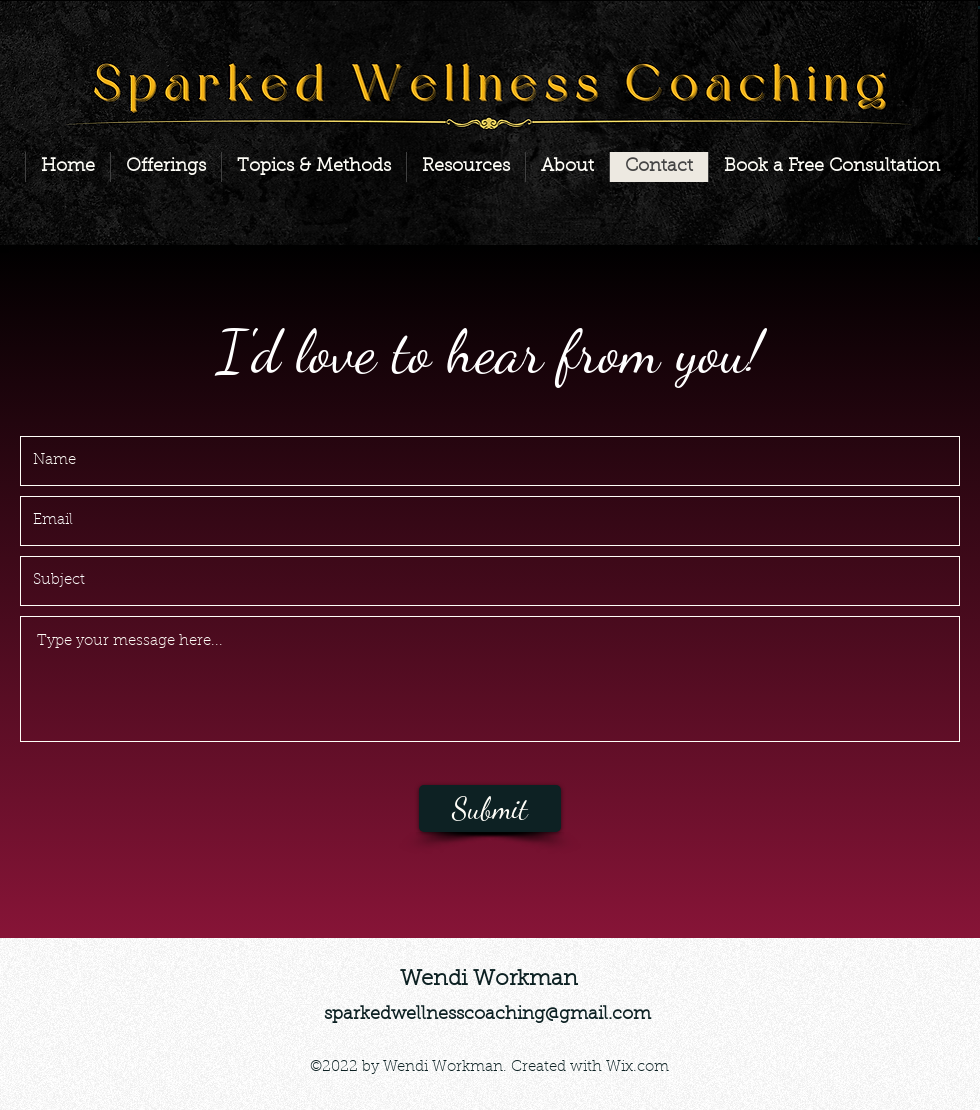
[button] (165, 167)
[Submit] (490, 808)
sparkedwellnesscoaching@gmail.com (487, 1015)
